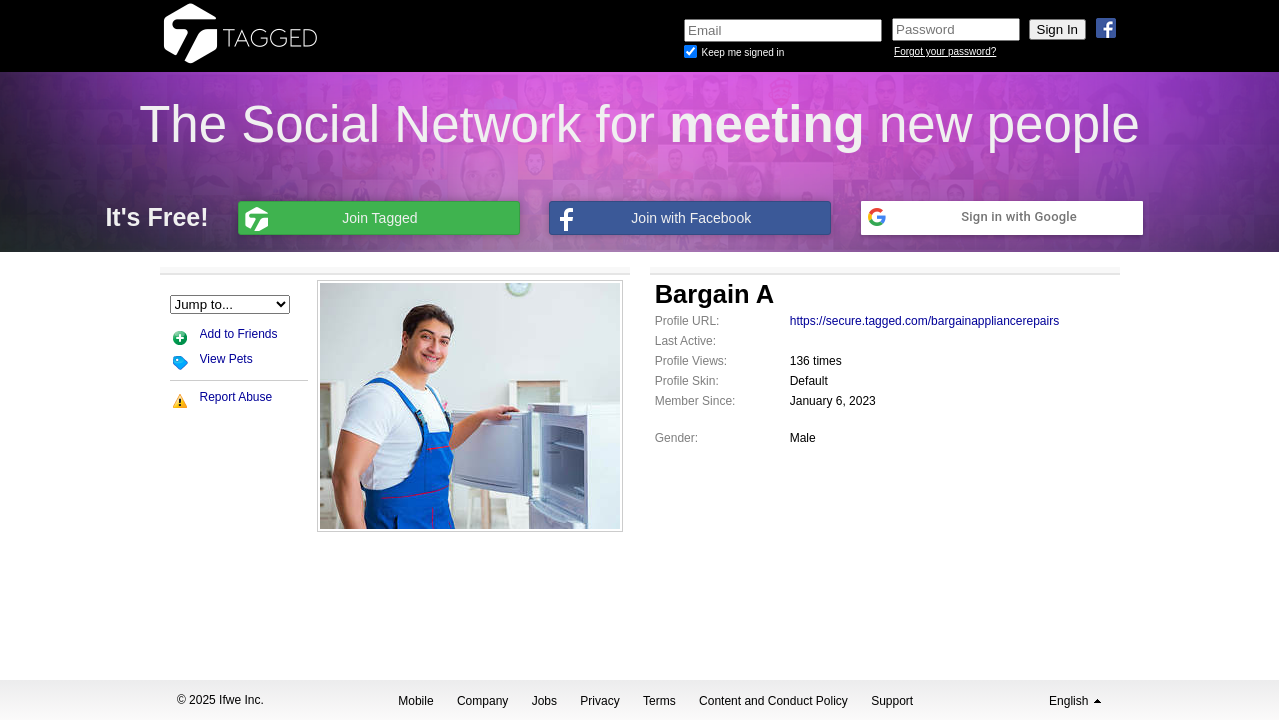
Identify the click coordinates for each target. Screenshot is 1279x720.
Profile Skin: (687, 381)
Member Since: (695, 401)
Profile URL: (687, 321)
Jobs (544, 701)
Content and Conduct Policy (773, 701)
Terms (659, 701)
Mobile (415, 701)
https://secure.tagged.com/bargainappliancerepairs (925, 321)
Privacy (599, 701)
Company (482, 701)
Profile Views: (691, 361)
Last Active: (685, 341)
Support (892, 701)
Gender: (676, 438)
